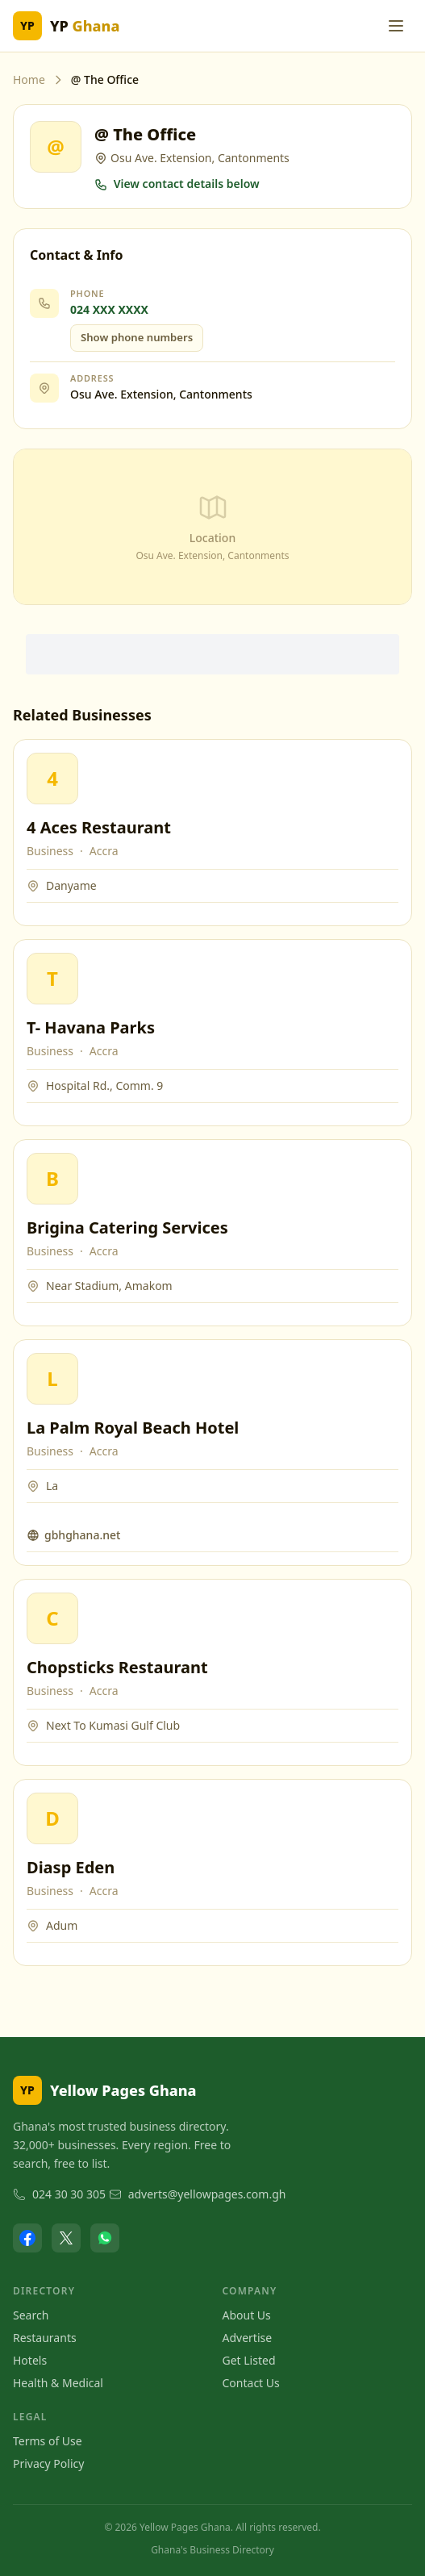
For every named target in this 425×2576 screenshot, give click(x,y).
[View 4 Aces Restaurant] (52, 778)
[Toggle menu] (396, 26)
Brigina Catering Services (127, 1227)
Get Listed (249, 2360)
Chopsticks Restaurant (117, 1667)
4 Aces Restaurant (99, 827)
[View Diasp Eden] (52, 1818)
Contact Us (251, 2382)
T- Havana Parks (91, 1027)
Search (30, 2315)
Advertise (248, 2337)
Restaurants (45, 2337)
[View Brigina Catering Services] (52, 1178)
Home (29, 79)
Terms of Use (47, 2441)
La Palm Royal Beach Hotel (133, 1427)
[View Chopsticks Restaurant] (52, 1618)
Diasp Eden (71, 1867)
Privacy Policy (48, 2463)
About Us (247, 2315)
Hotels (30, 2360)
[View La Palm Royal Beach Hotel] (52, 1379)
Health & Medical (58, 2382)
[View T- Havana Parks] (52, 978)
